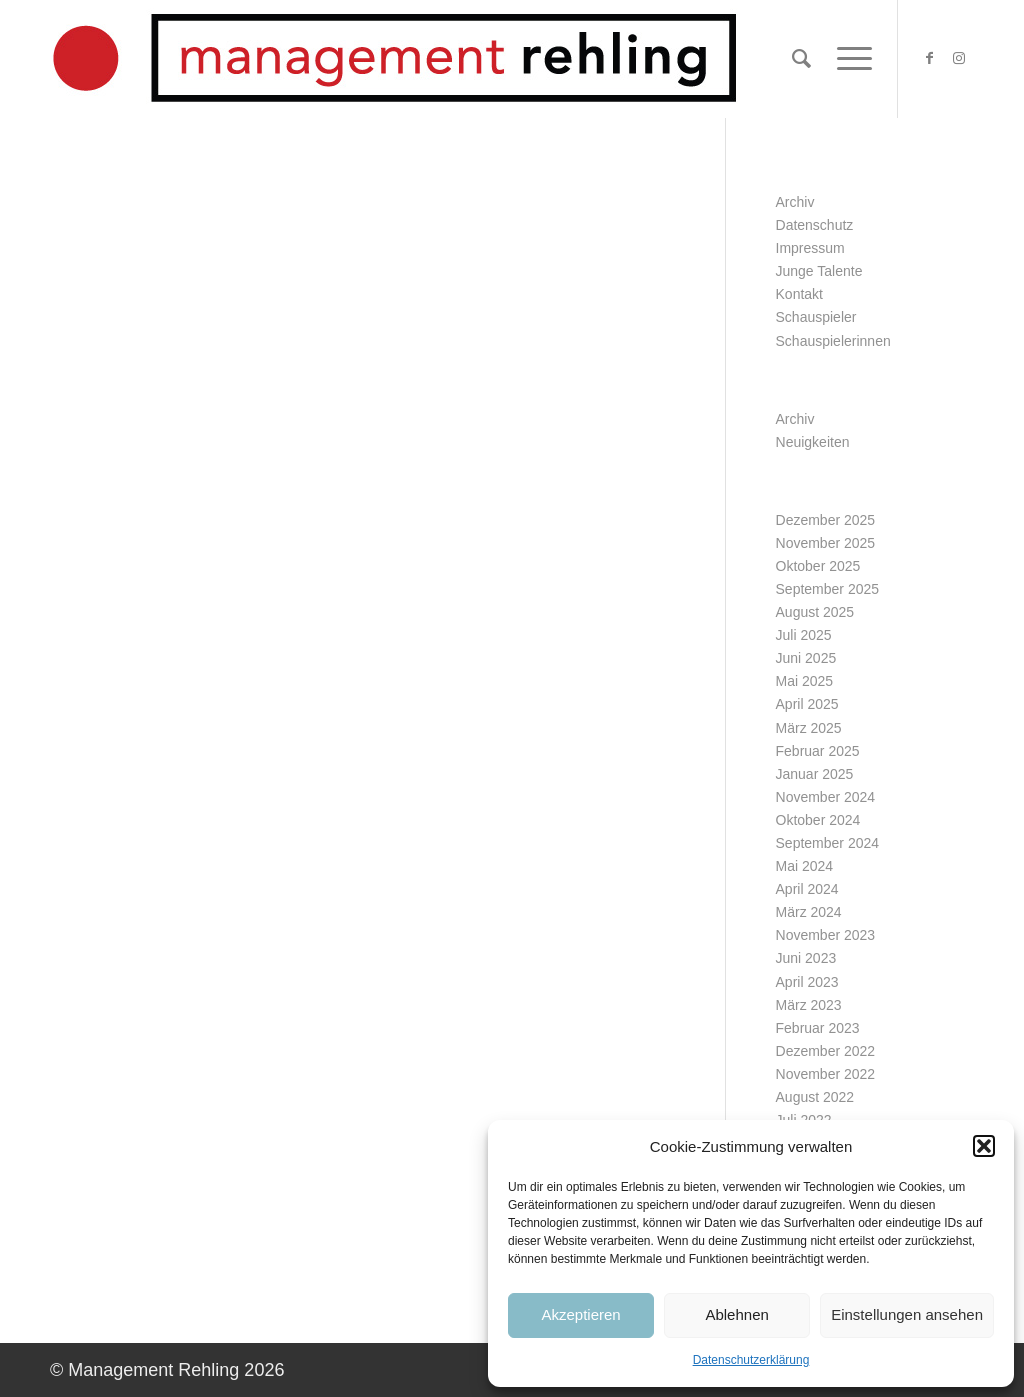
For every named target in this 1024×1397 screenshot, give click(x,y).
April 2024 (807, 889)
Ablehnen (736, 1314)
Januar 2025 (815, 774)
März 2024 (809, 912)
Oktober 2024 (818, 820)
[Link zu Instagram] (959, 58)
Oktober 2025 (818, 566)
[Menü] (848, 59)
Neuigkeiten (813, 442)
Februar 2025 (818, 751)
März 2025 (809, 728)
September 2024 (828, 843)
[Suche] (801, 59)
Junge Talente (819, 271)
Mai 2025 (805, 681)
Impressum (810, 248)
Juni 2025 (806, 658)
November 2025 (826, 543)
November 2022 (826, 1074)
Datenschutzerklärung (751, 1360)
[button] (984, 1146)
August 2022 (815, 1097)
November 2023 (826, 935)
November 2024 (826, 797)
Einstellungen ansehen (907, 1314)
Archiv (795, 202)
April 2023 (807, 982)
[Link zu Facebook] (929, 58)
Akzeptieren (580, 1314)
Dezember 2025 (826, 520)
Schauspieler (816, 317)
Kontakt (799, 294)
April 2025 (807, 704)
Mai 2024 (805, 866)
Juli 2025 (804, 635)
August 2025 (815, 612)
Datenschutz (815, 225)
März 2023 (809, 1005)
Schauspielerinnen (833, 341)
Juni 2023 (806, 958)
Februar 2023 (818, 1028)
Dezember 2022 (826, 1051)
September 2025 (828, 589)
